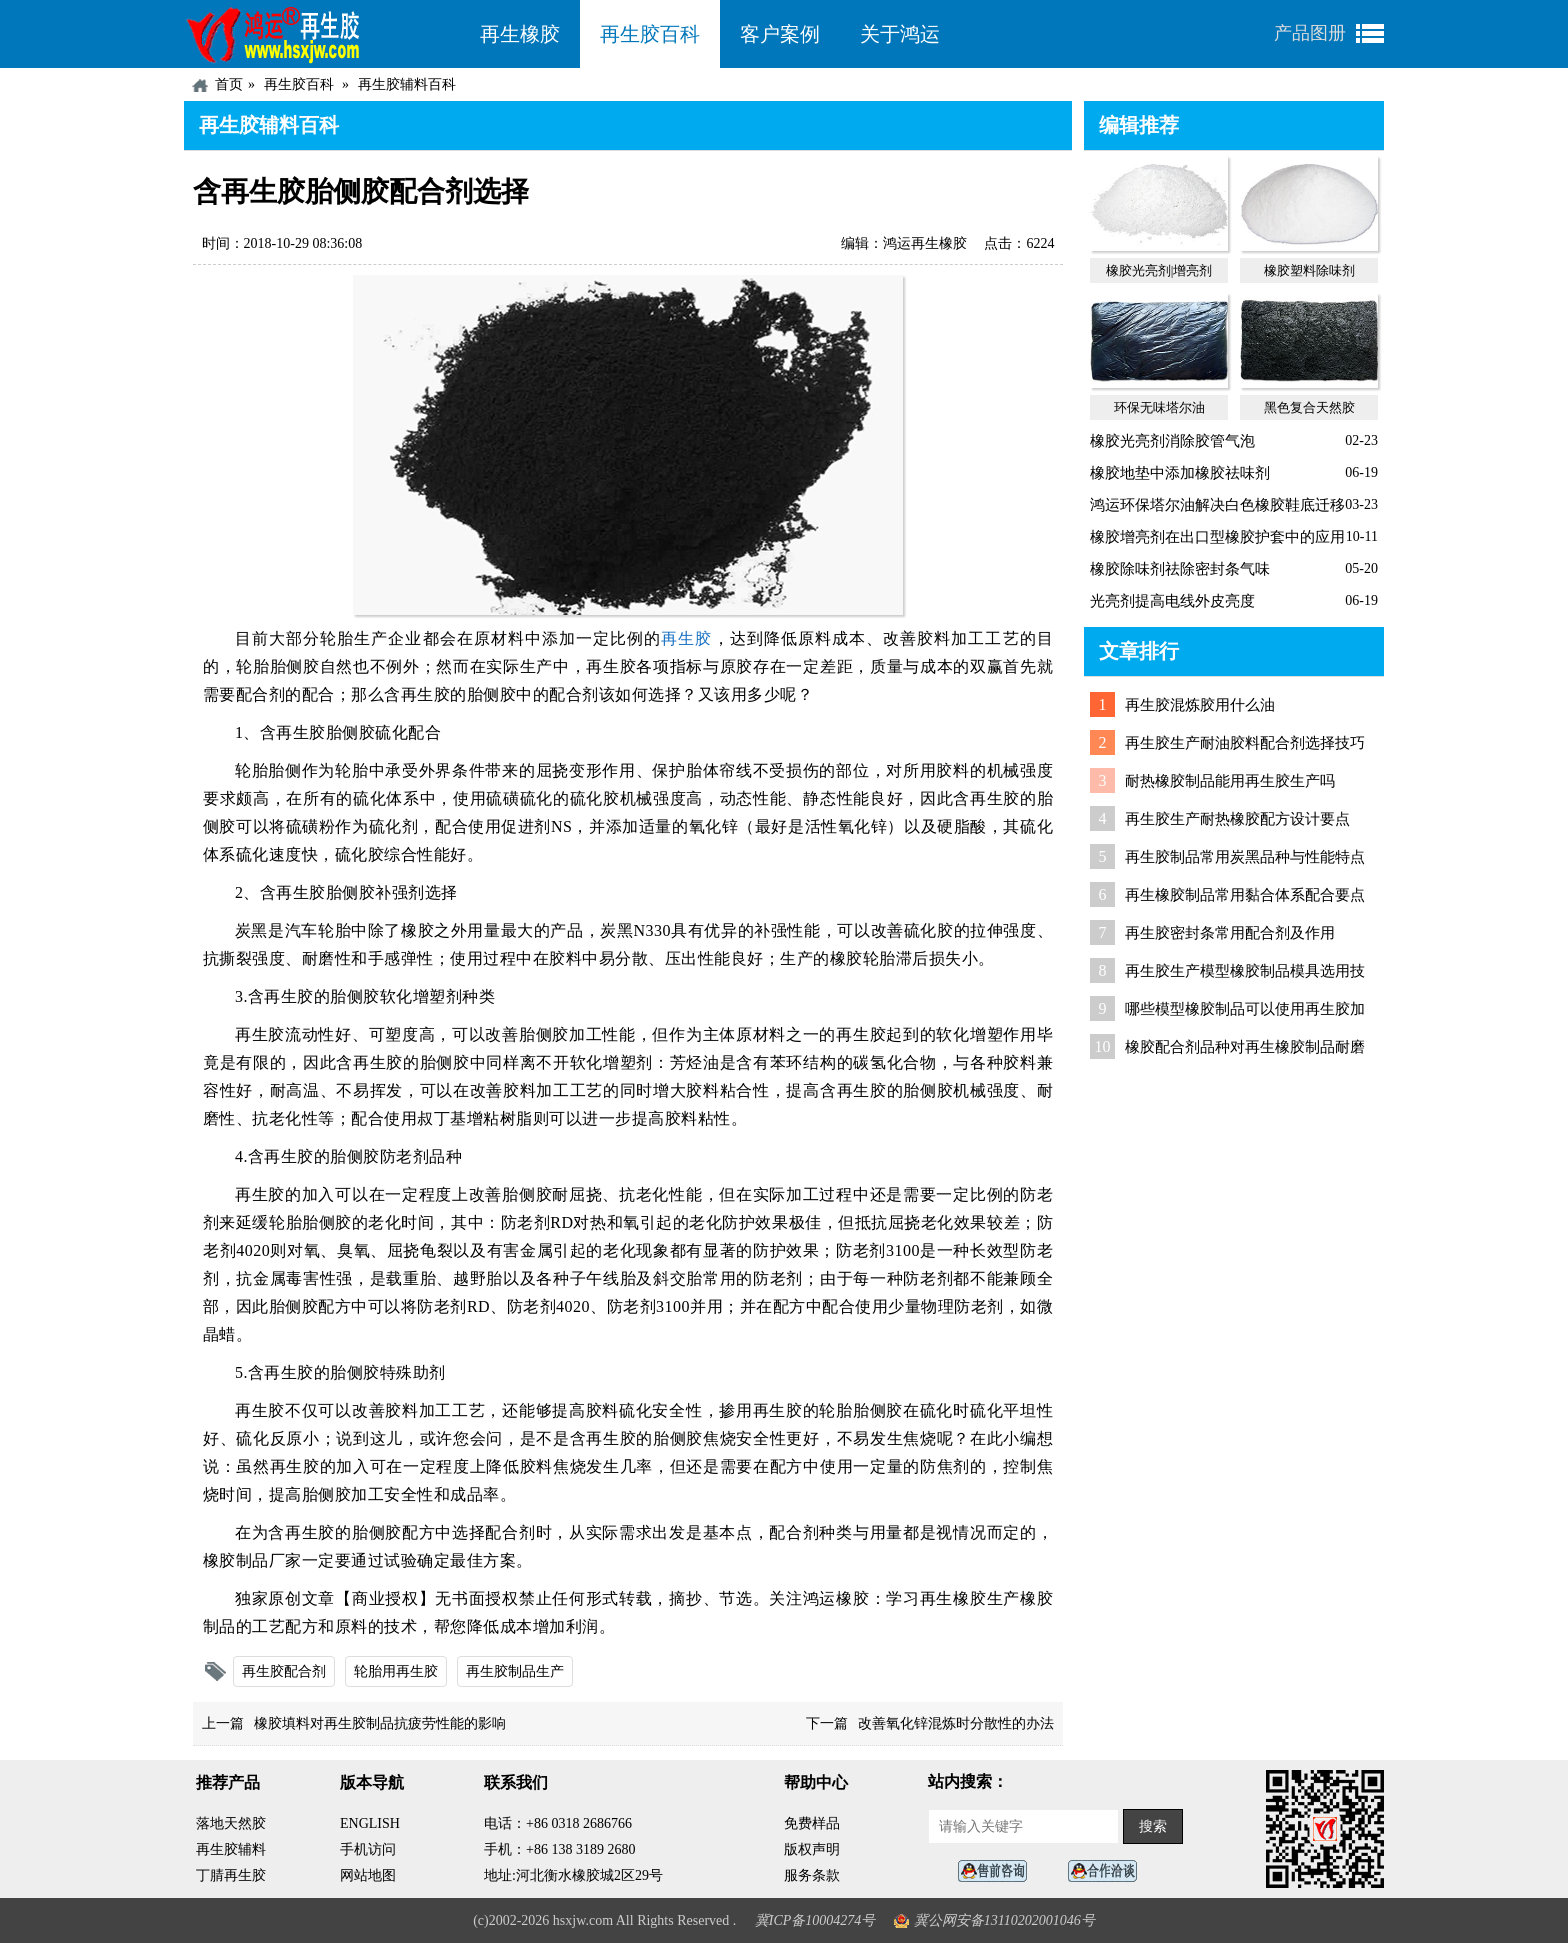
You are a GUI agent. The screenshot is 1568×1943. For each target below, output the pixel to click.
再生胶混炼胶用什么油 (1200, 705)
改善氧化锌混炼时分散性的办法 (956, 1723)
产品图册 (1310, 33)
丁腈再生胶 (231, 1875)
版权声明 (812, 1849)
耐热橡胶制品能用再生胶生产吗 (1230, 781)
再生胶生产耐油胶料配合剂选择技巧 (1245, 743)
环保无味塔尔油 (1159, 407)
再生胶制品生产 (515, 1671)
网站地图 (368, 1875)
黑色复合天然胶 (1309, 407)
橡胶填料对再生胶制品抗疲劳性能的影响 (380, 1723)
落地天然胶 (231, 1823)
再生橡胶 (520, 34)
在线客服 (998, 1871)
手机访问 (368, 1849)
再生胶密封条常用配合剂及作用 (1230, 933)
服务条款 (812, 1875)
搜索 (1153, 1826)
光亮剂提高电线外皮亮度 (1172, 601)
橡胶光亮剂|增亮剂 (1159, 270)
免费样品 (812, 1823)
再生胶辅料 (231, 1849)
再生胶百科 (650, 34)
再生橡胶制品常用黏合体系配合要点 (1245, 895)
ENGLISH (370, 1823)
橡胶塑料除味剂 (1309, 270)
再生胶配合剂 (284, 1671)
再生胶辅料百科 (407, 84)
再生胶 (686, 638)
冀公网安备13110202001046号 (1004, 1920)
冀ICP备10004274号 (815, 1920)
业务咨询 (1108, 1871)
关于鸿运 (900, 34)
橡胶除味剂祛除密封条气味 (1180, 569)
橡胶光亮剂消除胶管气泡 (1172, 441)
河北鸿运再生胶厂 (322, 34)
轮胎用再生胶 (396, 1671)
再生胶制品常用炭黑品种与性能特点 (1245, 857)
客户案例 (780, 34)
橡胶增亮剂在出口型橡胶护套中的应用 (1217, 537)
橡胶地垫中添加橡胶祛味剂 (1180, 473)
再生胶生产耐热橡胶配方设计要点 (1237, 819)
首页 (229, 84)
